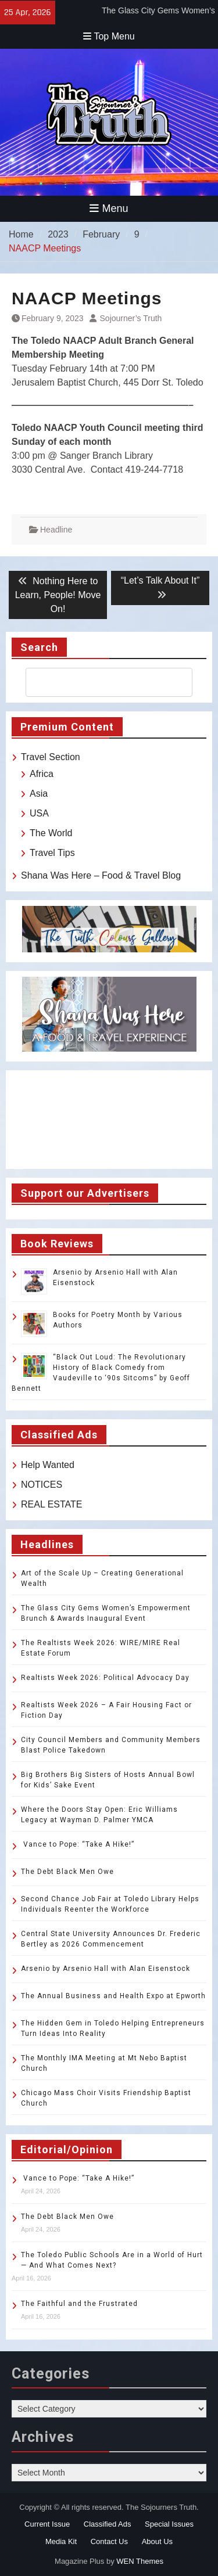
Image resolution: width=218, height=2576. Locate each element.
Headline (56, 529)
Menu (109, 208)
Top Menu (108, 36)
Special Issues (169, 2524)
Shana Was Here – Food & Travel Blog (101, 875)
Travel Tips (52, 853)
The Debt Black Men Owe (67, 1872)
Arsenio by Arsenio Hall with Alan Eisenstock (105, 1969)
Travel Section (50, 757)
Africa (41, 774)
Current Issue (47, 2524)
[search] (98, 682)
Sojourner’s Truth (131, 318)
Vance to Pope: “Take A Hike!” (77, 1844)
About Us (157, 2541)
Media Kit (61, 2541)
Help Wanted (47, 1465)
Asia (39, 793)
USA (39, 813)
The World (51, 833)
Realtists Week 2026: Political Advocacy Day (105, 1678)
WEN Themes (139, 2561)
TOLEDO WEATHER (109, 1119)
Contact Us (109, 2541)
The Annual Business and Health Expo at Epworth (113, 1996)
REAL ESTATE (52, 1504)
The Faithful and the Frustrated (79, 2304)
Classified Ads (107, 2524)
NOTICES (41, 1485)
